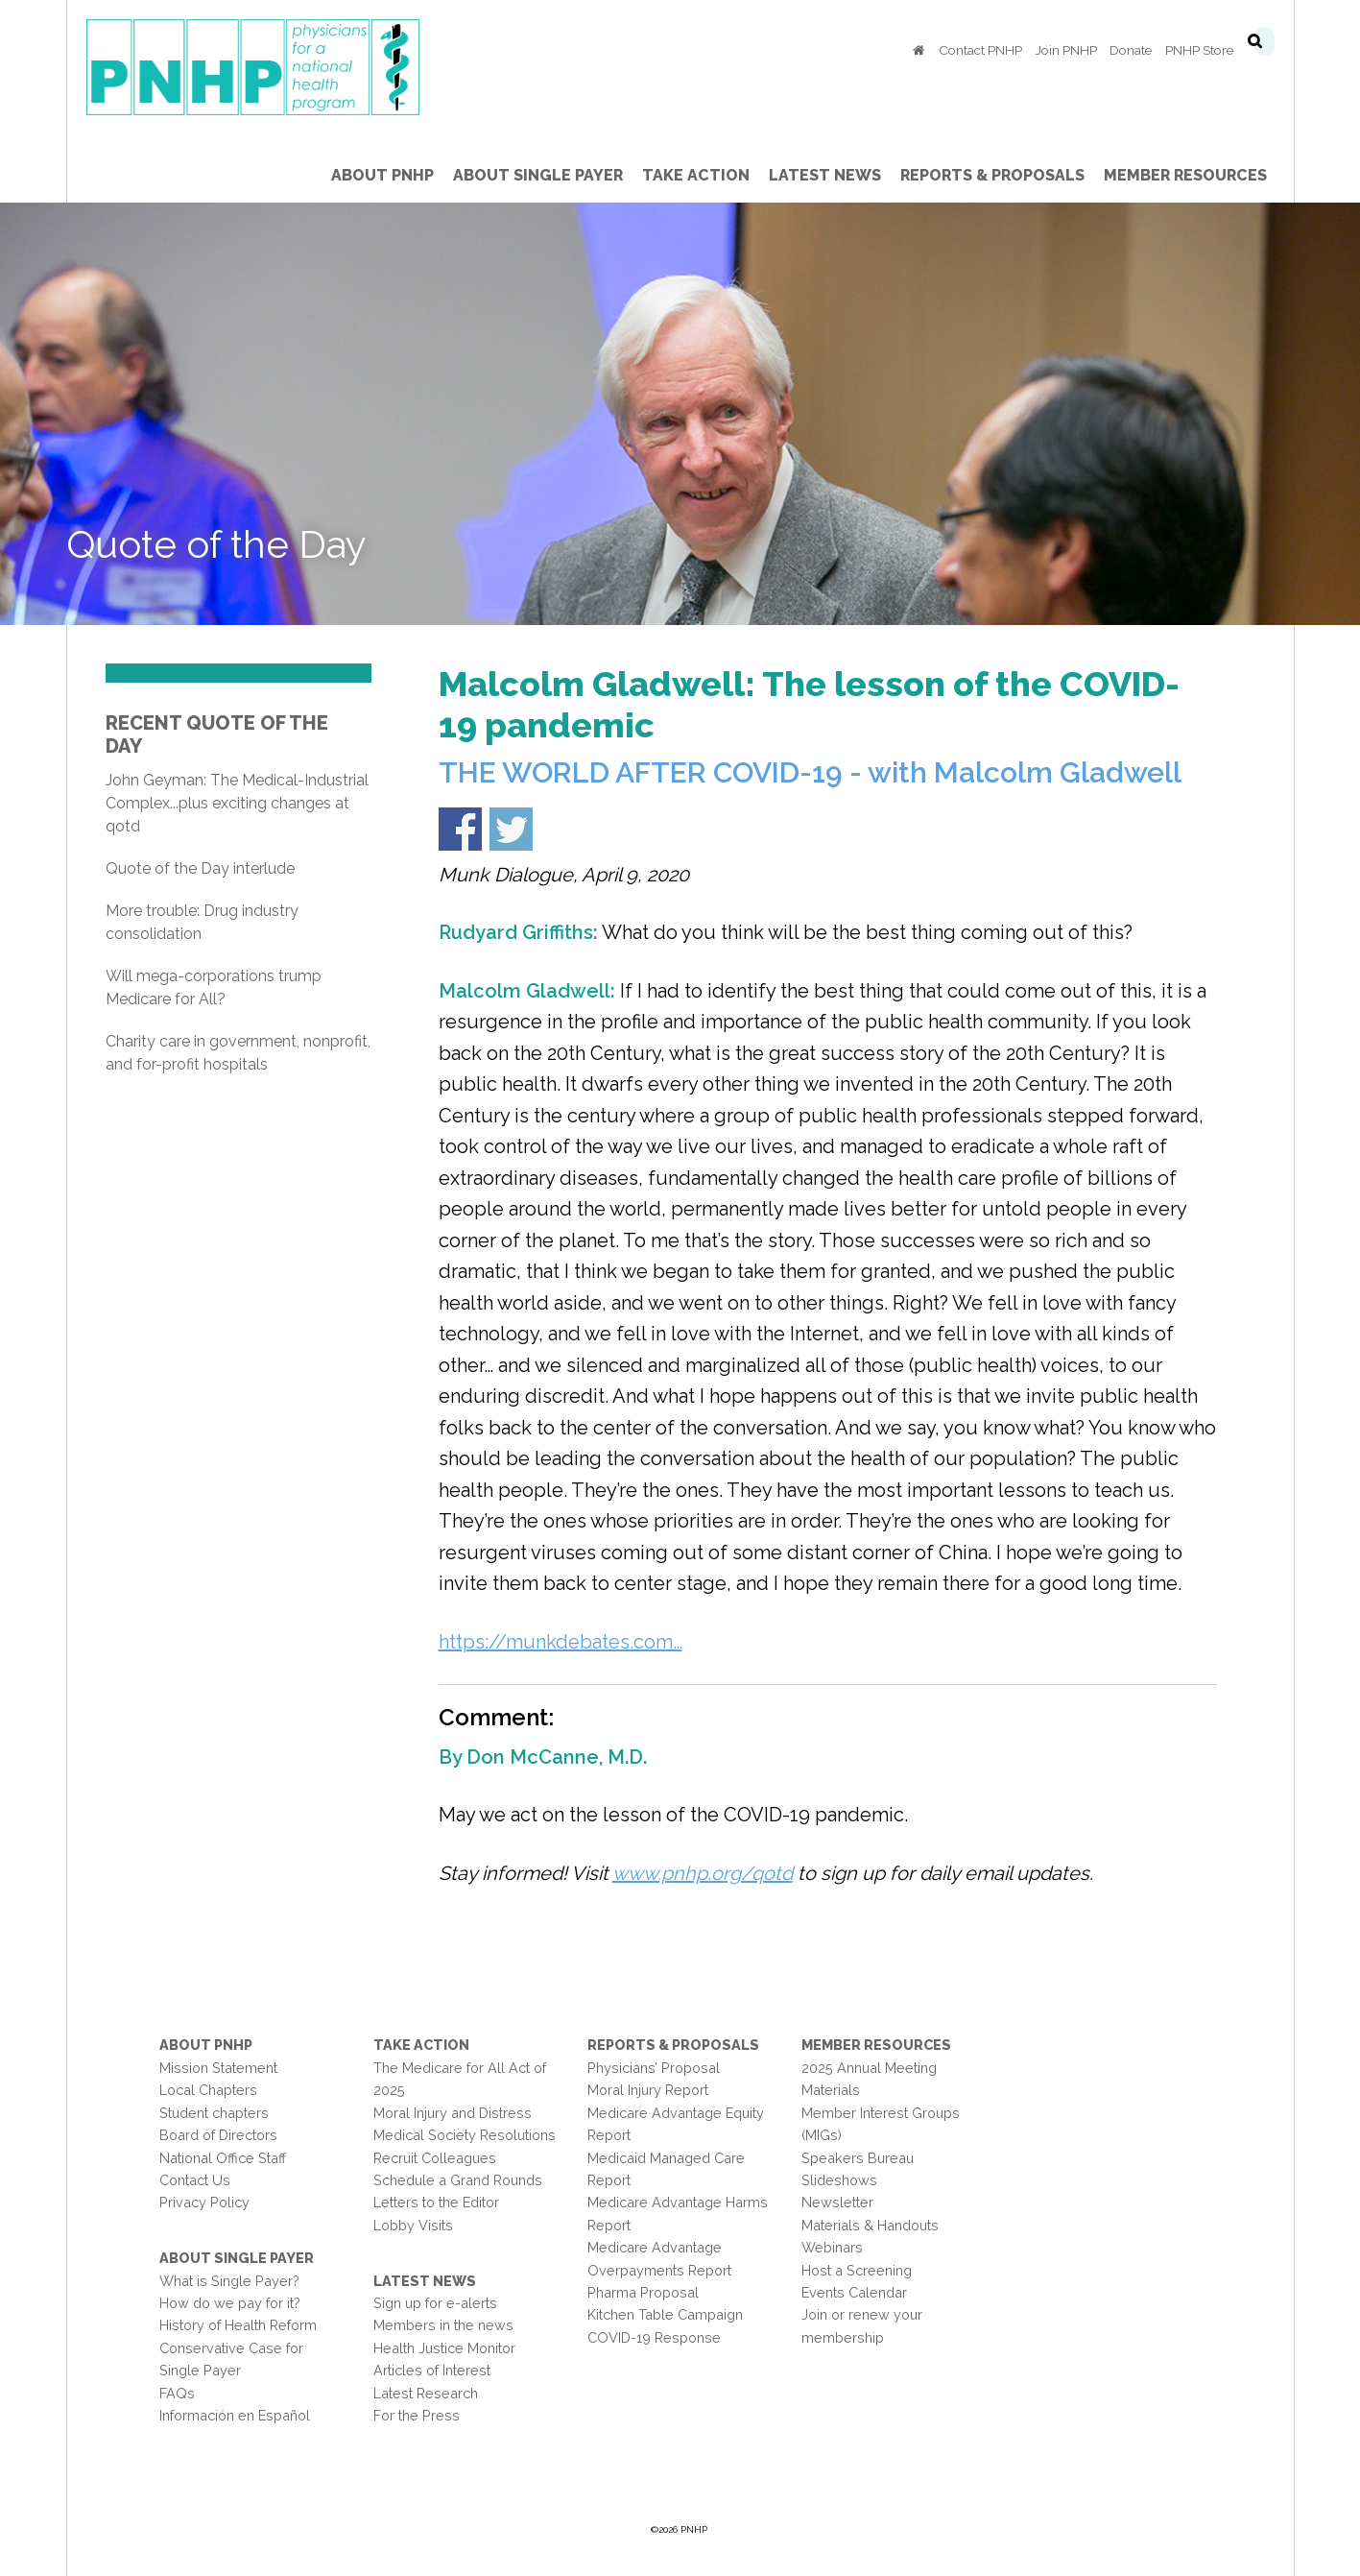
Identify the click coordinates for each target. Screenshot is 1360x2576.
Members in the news (443, 2325)
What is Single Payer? (229, 2281)
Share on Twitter (511, 829)
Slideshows (839, 2180)
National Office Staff (222, 2158)
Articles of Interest (431, 2370)
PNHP (282, 67)
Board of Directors (218, 2135)
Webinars (832, 2247)
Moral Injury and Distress (452, 2113)
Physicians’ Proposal (653, 2067)
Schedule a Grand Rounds (457, 2180)
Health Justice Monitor (444, 2348)
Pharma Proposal (643, 2292)
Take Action (421, 2044)
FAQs (177, 2393)
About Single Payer (236, 2258)
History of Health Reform (238, 2325)
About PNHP (205, 2044)
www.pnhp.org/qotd (702, 1873)
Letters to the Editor (436, 2202)
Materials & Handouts (870, 2225)
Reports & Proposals (673, 2044)
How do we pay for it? (229, 2303)
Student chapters (214, 2113)
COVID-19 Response (654, 2337)
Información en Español (234, 2415)
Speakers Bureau (857, 2158)
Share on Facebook (460, 829)
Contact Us (194, 2180)
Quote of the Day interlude (200, 868)
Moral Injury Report (647, 2090)
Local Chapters (208, 2090)
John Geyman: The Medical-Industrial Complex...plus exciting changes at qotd (237, 803)
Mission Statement (218, 2067)
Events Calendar (854, 2292)
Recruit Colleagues (434, 2158)
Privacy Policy (204, 2202)
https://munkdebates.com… (560, 1641)
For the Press (416, 2415)
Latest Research (425, 2393)
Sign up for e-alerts (435, 2303)
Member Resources (876, 2044)
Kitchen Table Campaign (665, 2314)
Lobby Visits (413, 2225)
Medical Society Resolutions (464, 2135)
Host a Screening (856, 2270)
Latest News (424, 2281)
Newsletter (837, 2202)
